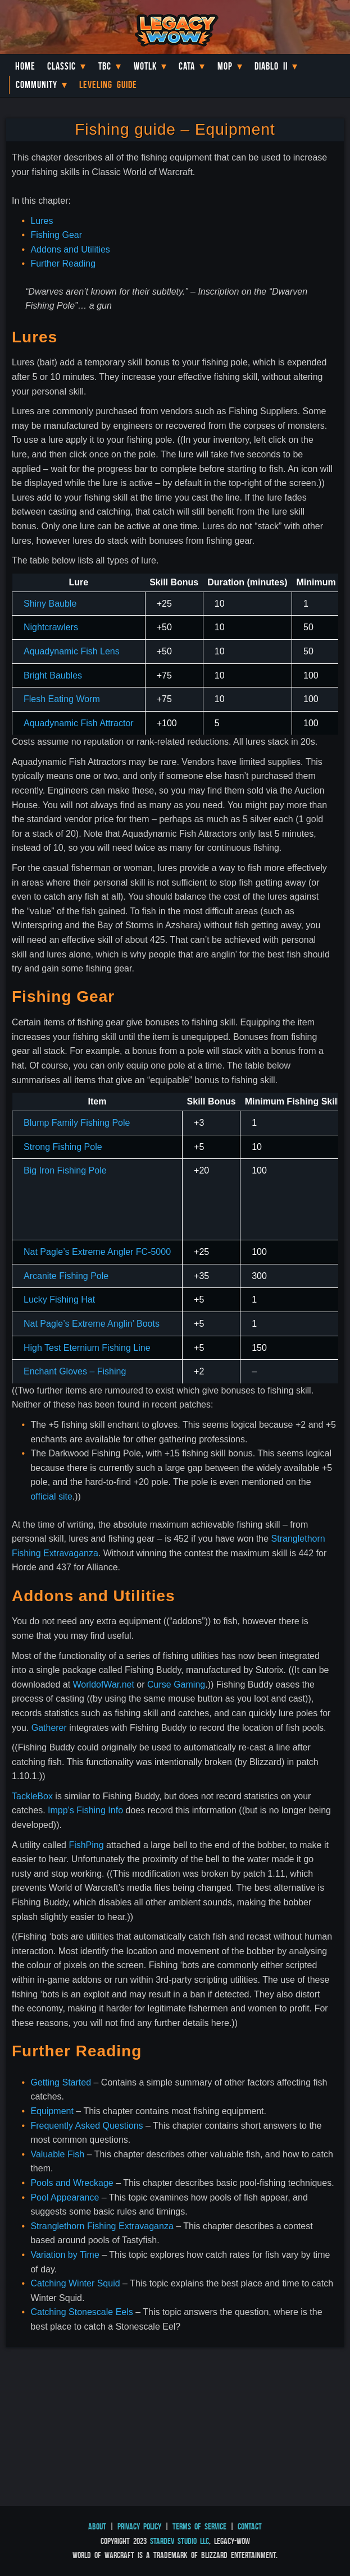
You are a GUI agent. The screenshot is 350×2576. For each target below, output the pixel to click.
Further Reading (63, 263)
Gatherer (49, 1727)
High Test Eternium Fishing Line (87, 1348)
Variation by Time (64, 2254)
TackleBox (32, 1796)
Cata (187, 66)
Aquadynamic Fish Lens (72, 651)
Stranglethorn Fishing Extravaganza (101, 2226)
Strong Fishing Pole (63, 1147)
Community (36, 84)
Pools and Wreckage (71, 2183)
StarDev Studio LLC (179, 2541)
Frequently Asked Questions (86, 2125)
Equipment (52, 2111)
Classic (61, 66)
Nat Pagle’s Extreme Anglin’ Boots (92, 1323)
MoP (225, 66)
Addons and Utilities (70, 249)
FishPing (86, 1845)
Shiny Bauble (50, 603)
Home (25, 66)
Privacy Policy (139, 2526)
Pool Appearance (64, 2197)
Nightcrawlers (51, 627)
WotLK (145, 66)
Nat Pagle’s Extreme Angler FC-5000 (97, 1252)
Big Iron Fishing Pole (65, 1170)
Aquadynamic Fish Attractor (79, 723)
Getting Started (60, 2082)
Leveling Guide (108, 84)
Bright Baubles (53, 675)
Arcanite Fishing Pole (66, 1276)
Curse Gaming (176, 1684)
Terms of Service (199, 2526)
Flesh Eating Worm (62, 699)
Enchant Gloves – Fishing (75, 1371)
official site (51, 1496)
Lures (41, 221)
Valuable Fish (57, 2154)
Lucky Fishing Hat (59, 1299)
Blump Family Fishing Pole (77, 1122)
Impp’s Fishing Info (85, 1810)
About (97, 2526)
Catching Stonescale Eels (81, 2312)
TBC (104, 66)
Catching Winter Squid (75, 2283)
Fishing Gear (56, 235)
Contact (250, 2526)
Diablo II (271, 66)
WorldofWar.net (103, 1684)
